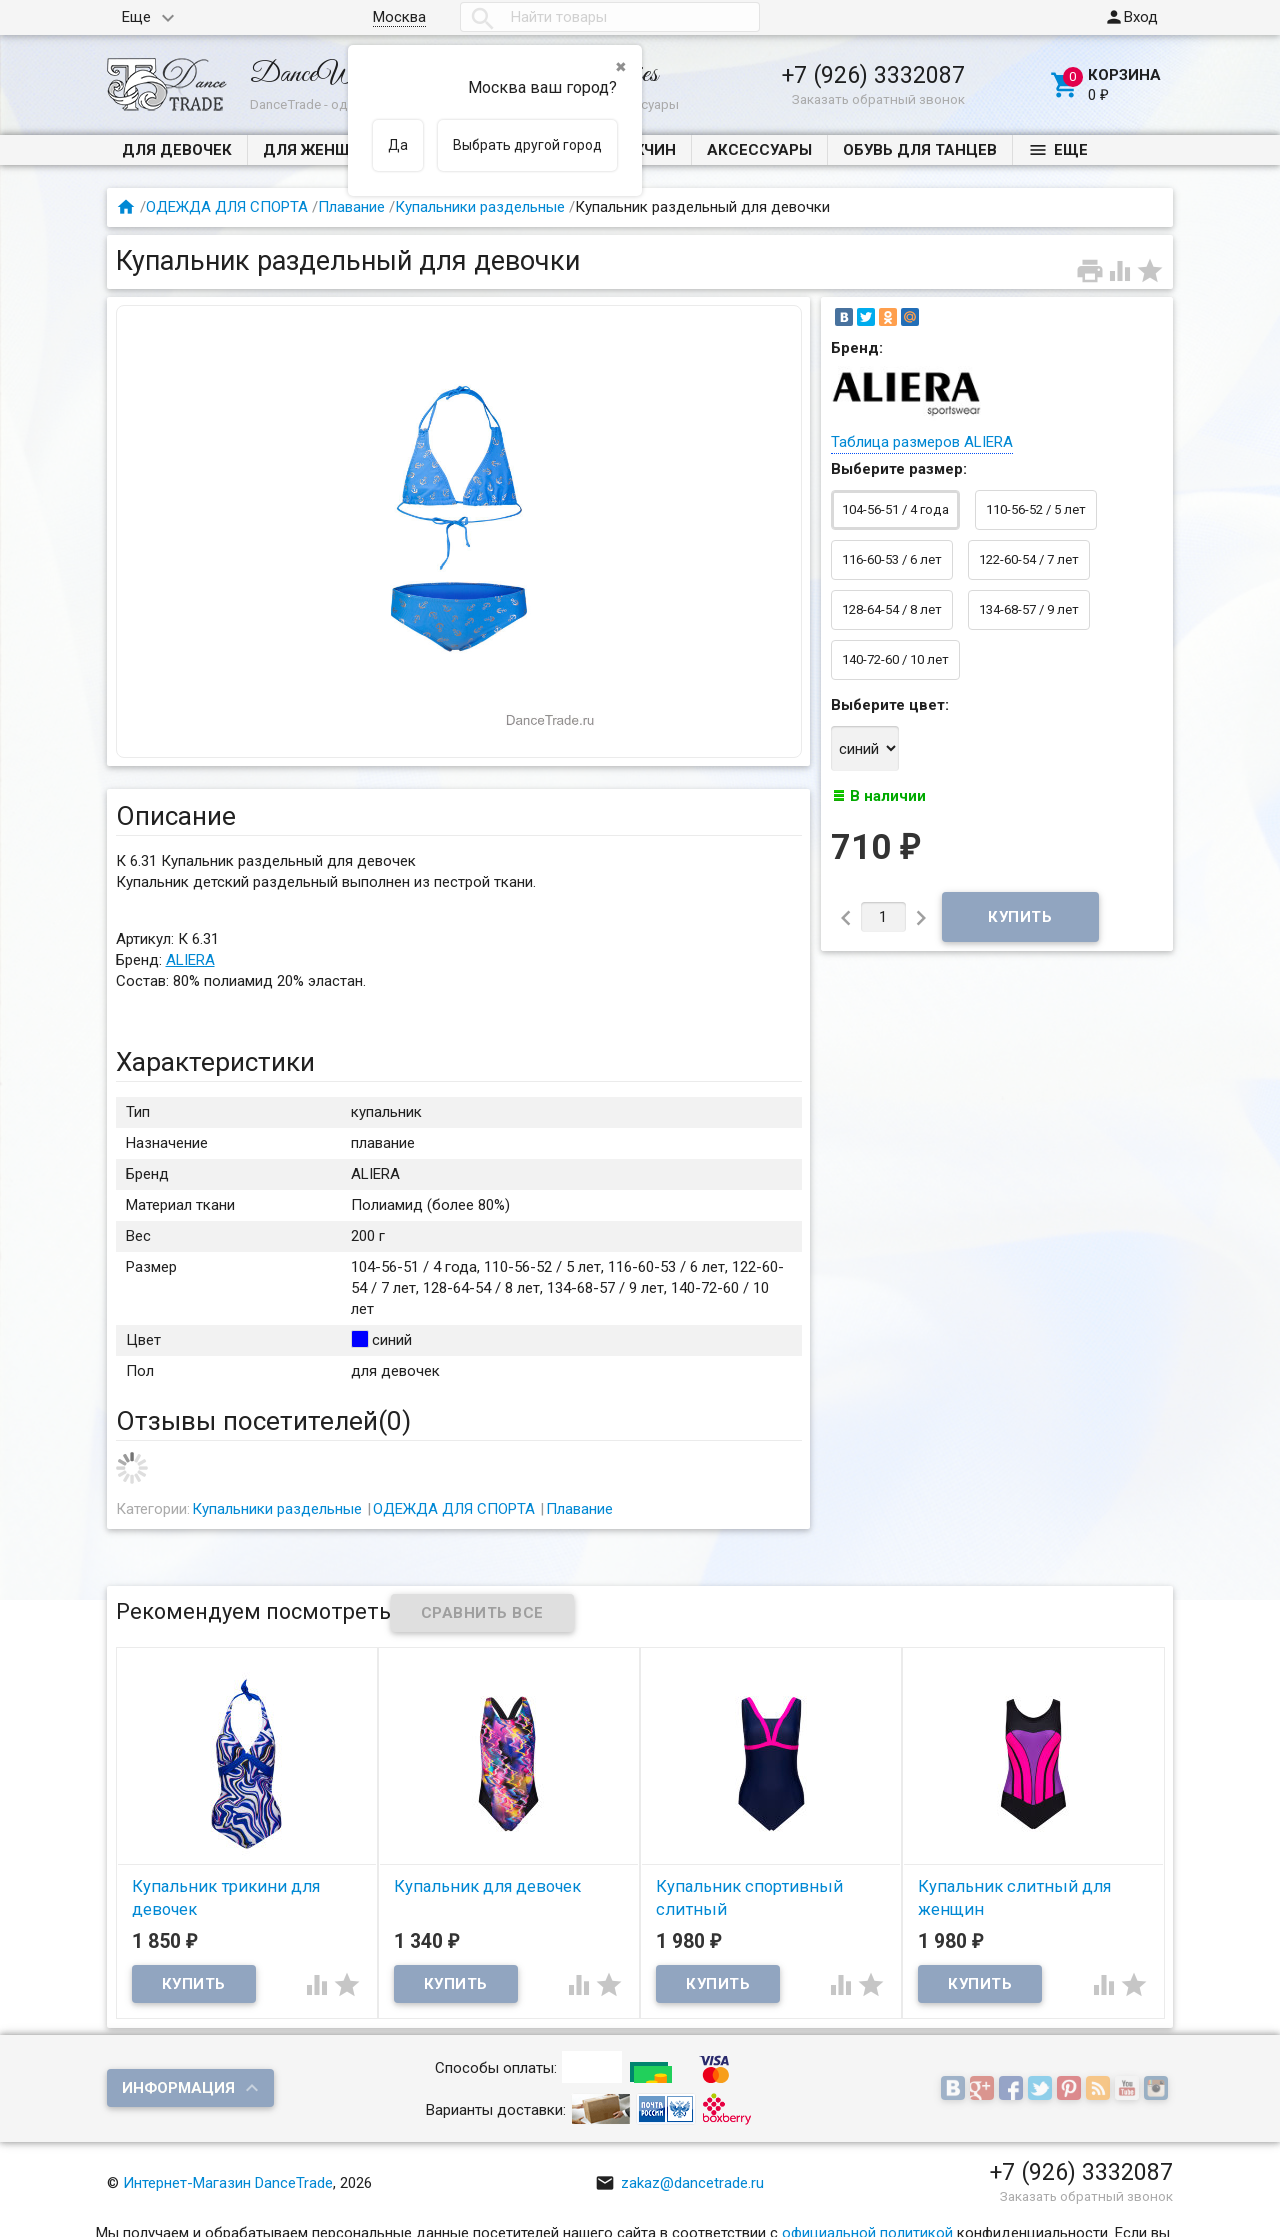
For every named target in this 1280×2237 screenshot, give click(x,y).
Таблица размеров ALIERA (922, 442)
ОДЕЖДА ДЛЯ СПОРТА (227, 207)
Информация (178, 2088)
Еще (136, 17)
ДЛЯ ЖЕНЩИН (318, 150)
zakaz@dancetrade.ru (679, 2183)
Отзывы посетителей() (263, 1421)
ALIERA (190, 960)
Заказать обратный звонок (878, 99)
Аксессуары (759, 150)
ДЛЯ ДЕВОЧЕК (177, 150)
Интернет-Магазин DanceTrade (228, 2183)
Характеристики (215, 1062)
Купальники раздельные (480, 207)
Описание (176, 816)
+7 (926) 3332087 (873, 75)
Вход (1131, 17)
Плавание (351, 207)
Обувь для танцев (920, 150)
